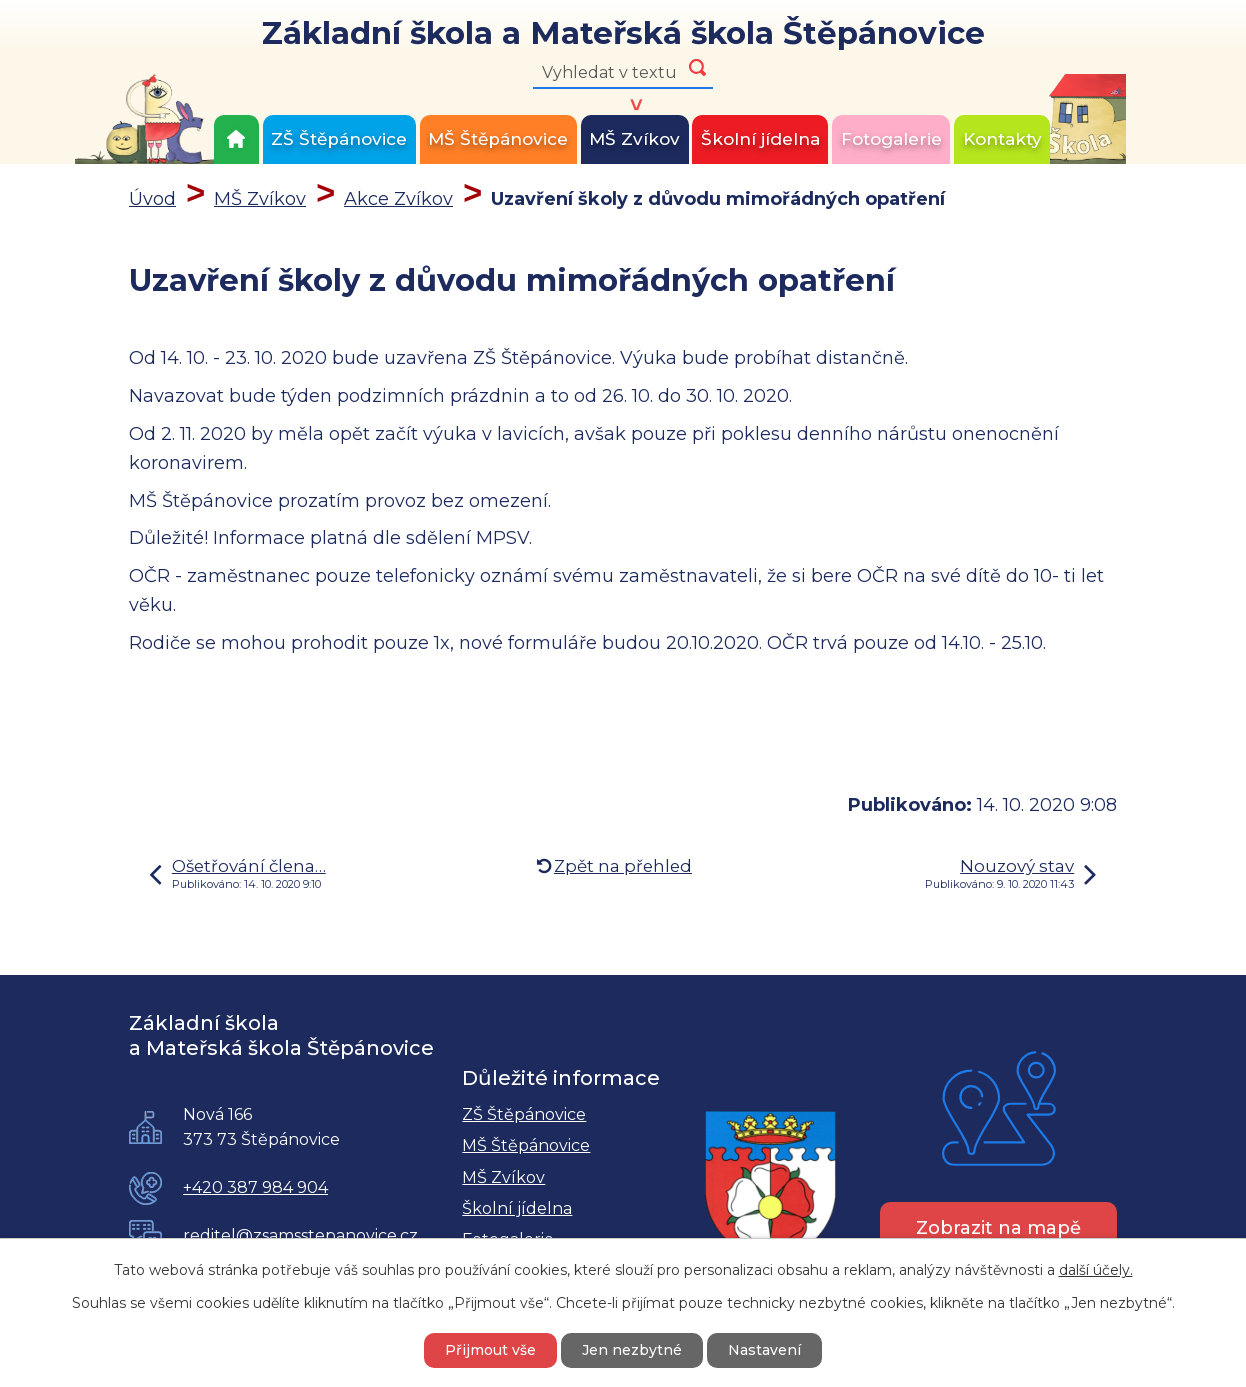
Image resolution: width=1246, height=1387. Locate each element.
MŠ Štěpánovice (498, 139)
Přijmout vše (490, 1350)
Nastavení (764, 1350)
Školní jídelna (760, 139)
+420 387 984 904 (255, 1187)
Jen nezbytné (632, 1350)
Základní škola (623, 34)
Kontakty (1002, 139)
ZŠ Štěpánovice (339, 139)
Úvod (236, 139)
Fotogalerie (891, 139)
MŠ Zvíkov (634, 139)
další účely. (1096, 1270)
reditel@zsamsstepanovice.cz (300, 1235)
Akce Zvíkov (398, 199)
